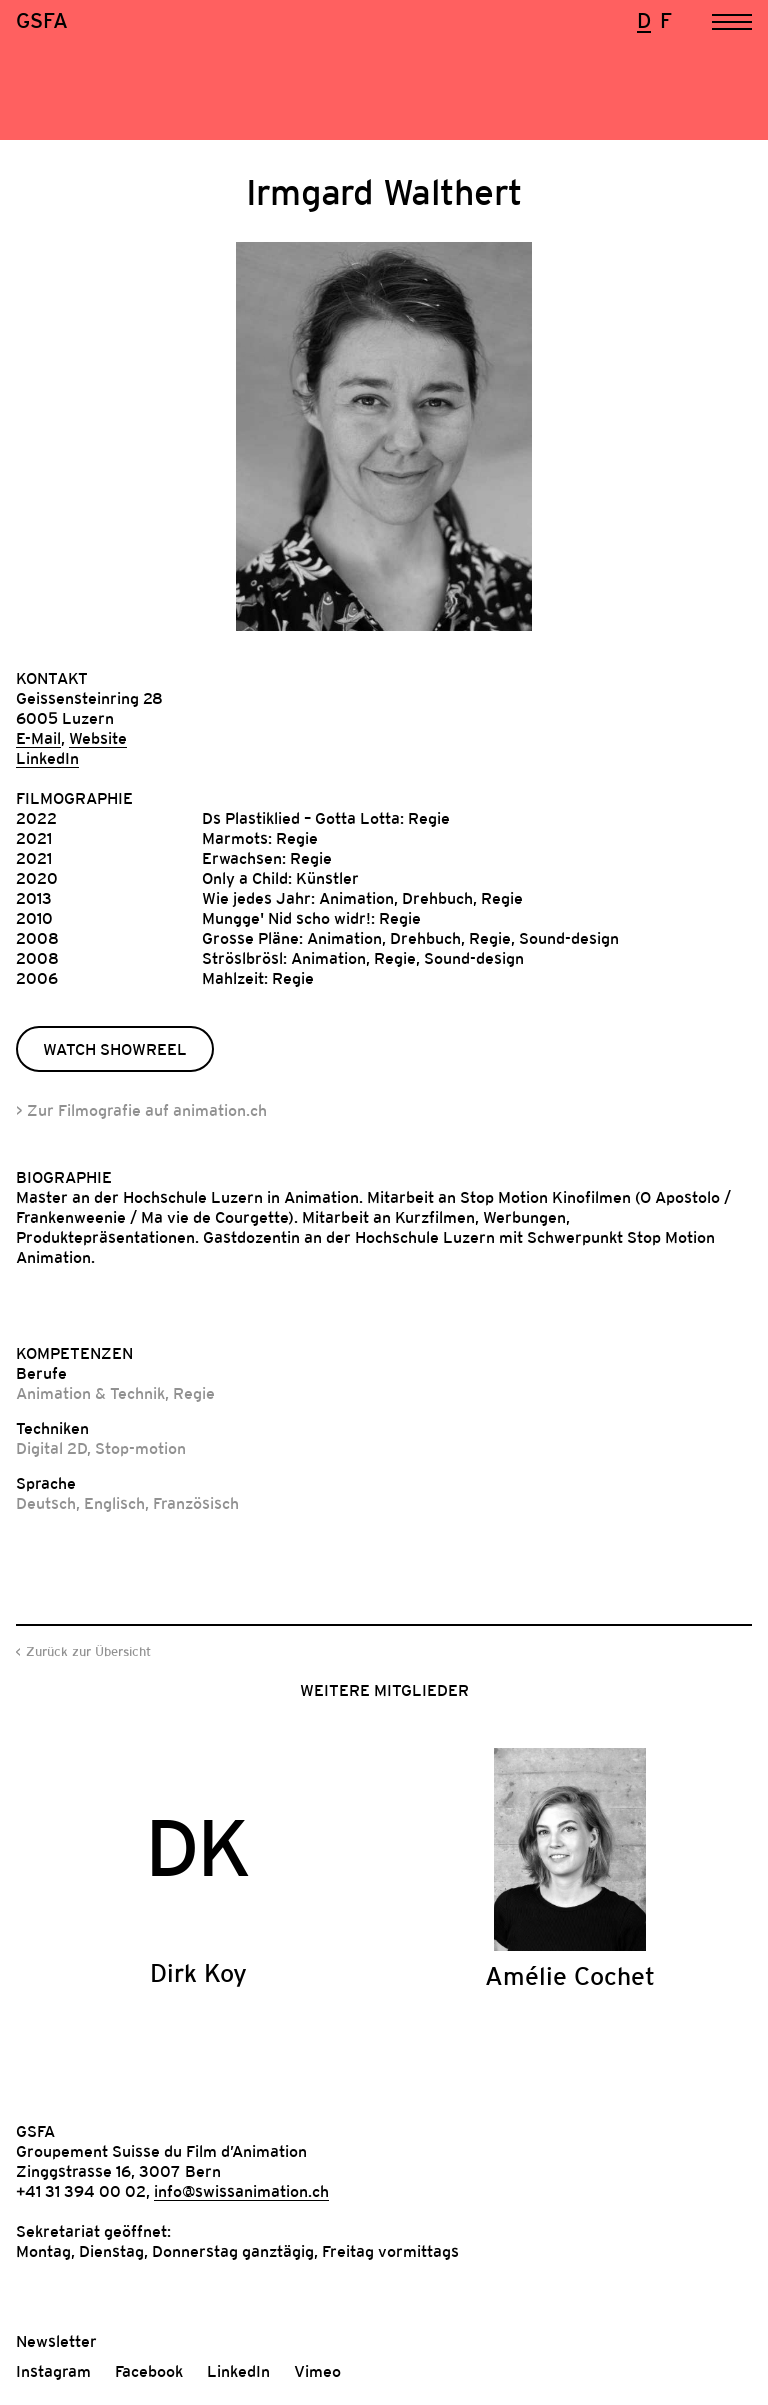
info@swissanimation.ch (241, 2191)
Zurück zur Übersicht (88, 1651)
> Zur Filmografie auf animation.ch (141, 1110)
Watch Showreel (115, 1049)
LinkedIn (47, 758)
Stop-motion (140, 1448)
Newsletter (56, 2341)
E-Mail (38, 738)
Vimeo (317, 2371)
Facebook (149, 2371)
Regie (194, 1393)
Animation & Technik (90, 1393)
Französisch (196, 1503)
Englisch (114, 1503)
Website (98, 738)
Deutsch (46, 1503)
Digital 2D (51, 1448)
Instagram (53, 2371)
